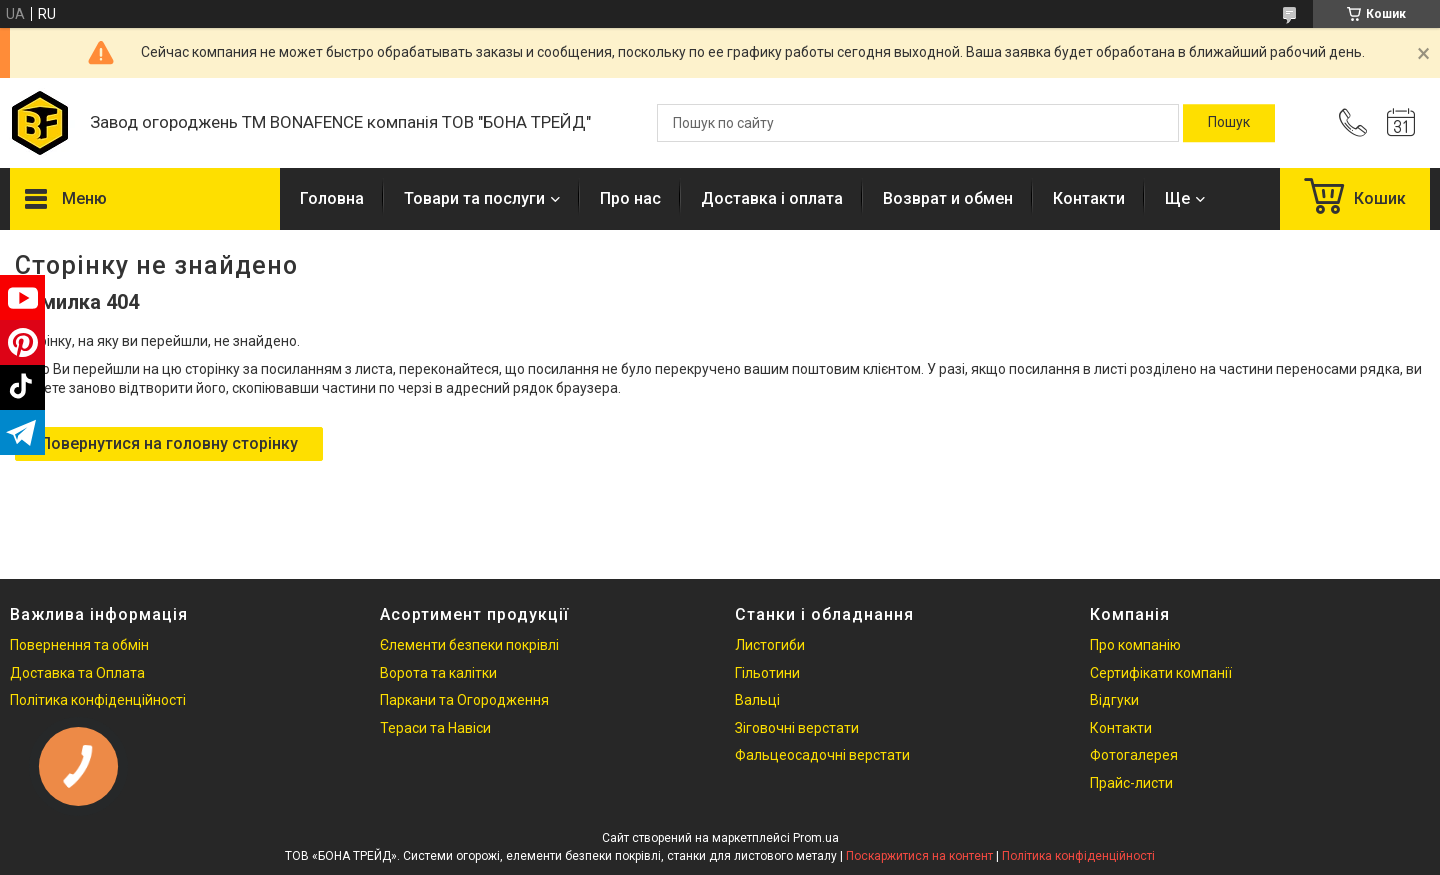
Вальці (757, 700)
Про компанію (1135, 645)
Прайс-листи (1131, 783)
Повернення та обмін (79, 645)
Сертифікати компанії (1161, 673)
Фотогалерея (1134, 755)
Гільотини (767, 673)
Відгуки (1114, 700)
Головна (332, 198)
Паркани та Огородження (464, 700)
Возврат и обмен (948, 198)
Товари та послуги (474, 198)
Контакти (1089, 198)
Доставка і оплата (772, 198)
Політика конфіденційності (98, 700)
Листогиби (770, 645)
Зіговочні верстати (797, 728)
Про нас (630, 198)
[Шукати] (1229, 123)
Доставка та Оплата (77, 673)
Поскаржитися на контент (919, 856)
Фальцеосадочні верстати (822, 755)
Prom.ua (816, 838)
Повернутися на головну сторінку (169, 443)
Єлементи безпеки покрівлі (469, 645)
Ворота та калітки (438, 673)
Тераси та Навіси (435, 728)
